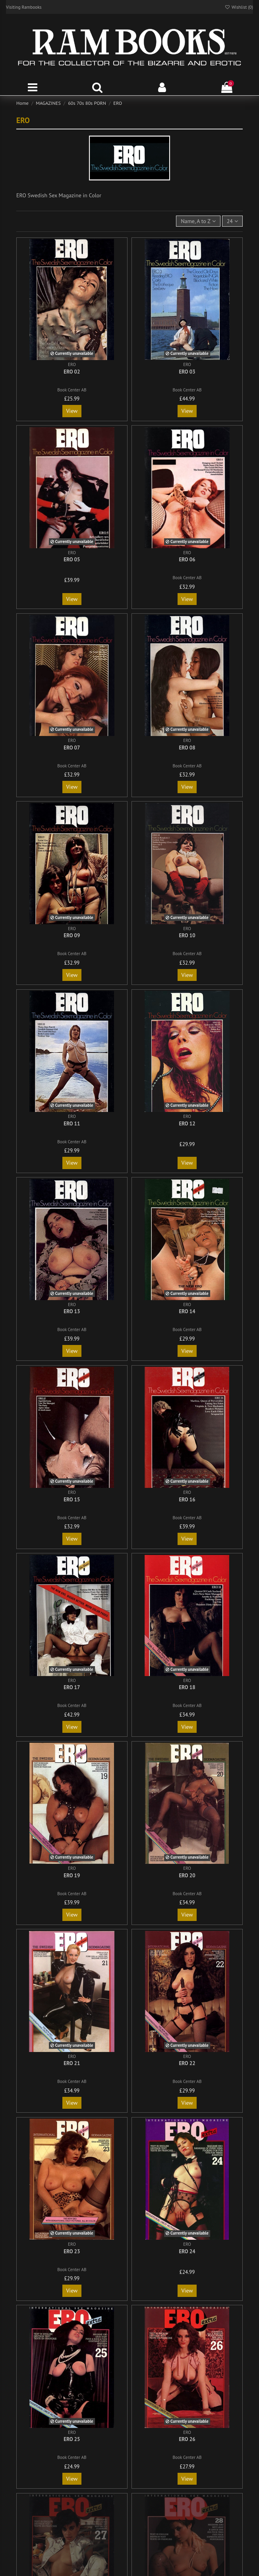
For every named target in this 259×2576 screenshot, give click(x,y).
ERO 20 (187, 1875)
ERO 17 (72, 1687)
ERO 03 (187, 371)
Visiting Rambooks (24, 7)
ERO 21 (72, 2063)
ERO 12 (187, 1123)
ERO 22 (187, 2063)
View (71, 410)
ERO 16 (187, 1499)
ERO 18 (187, 1687)
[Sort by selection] (198, 221)
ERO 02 (72, 371)
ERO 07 (72, 747)
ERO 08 (187, 747)
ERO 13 (72, 1311)
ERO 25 (72, 2439)
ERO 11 (72, 1123)
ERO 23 (72, 2251)
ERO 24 (187, 2251)
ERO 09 (72, 935)
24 (232, 221)
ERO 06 (187, 559)
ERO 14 (187, 1311)
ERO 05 (72, 559)
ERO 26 (187, 2439)
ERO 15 (72, 1499)
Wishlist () (238, 7)
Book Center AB (71, 390)
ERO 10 (187, 935)
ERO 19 (72, 1875)
